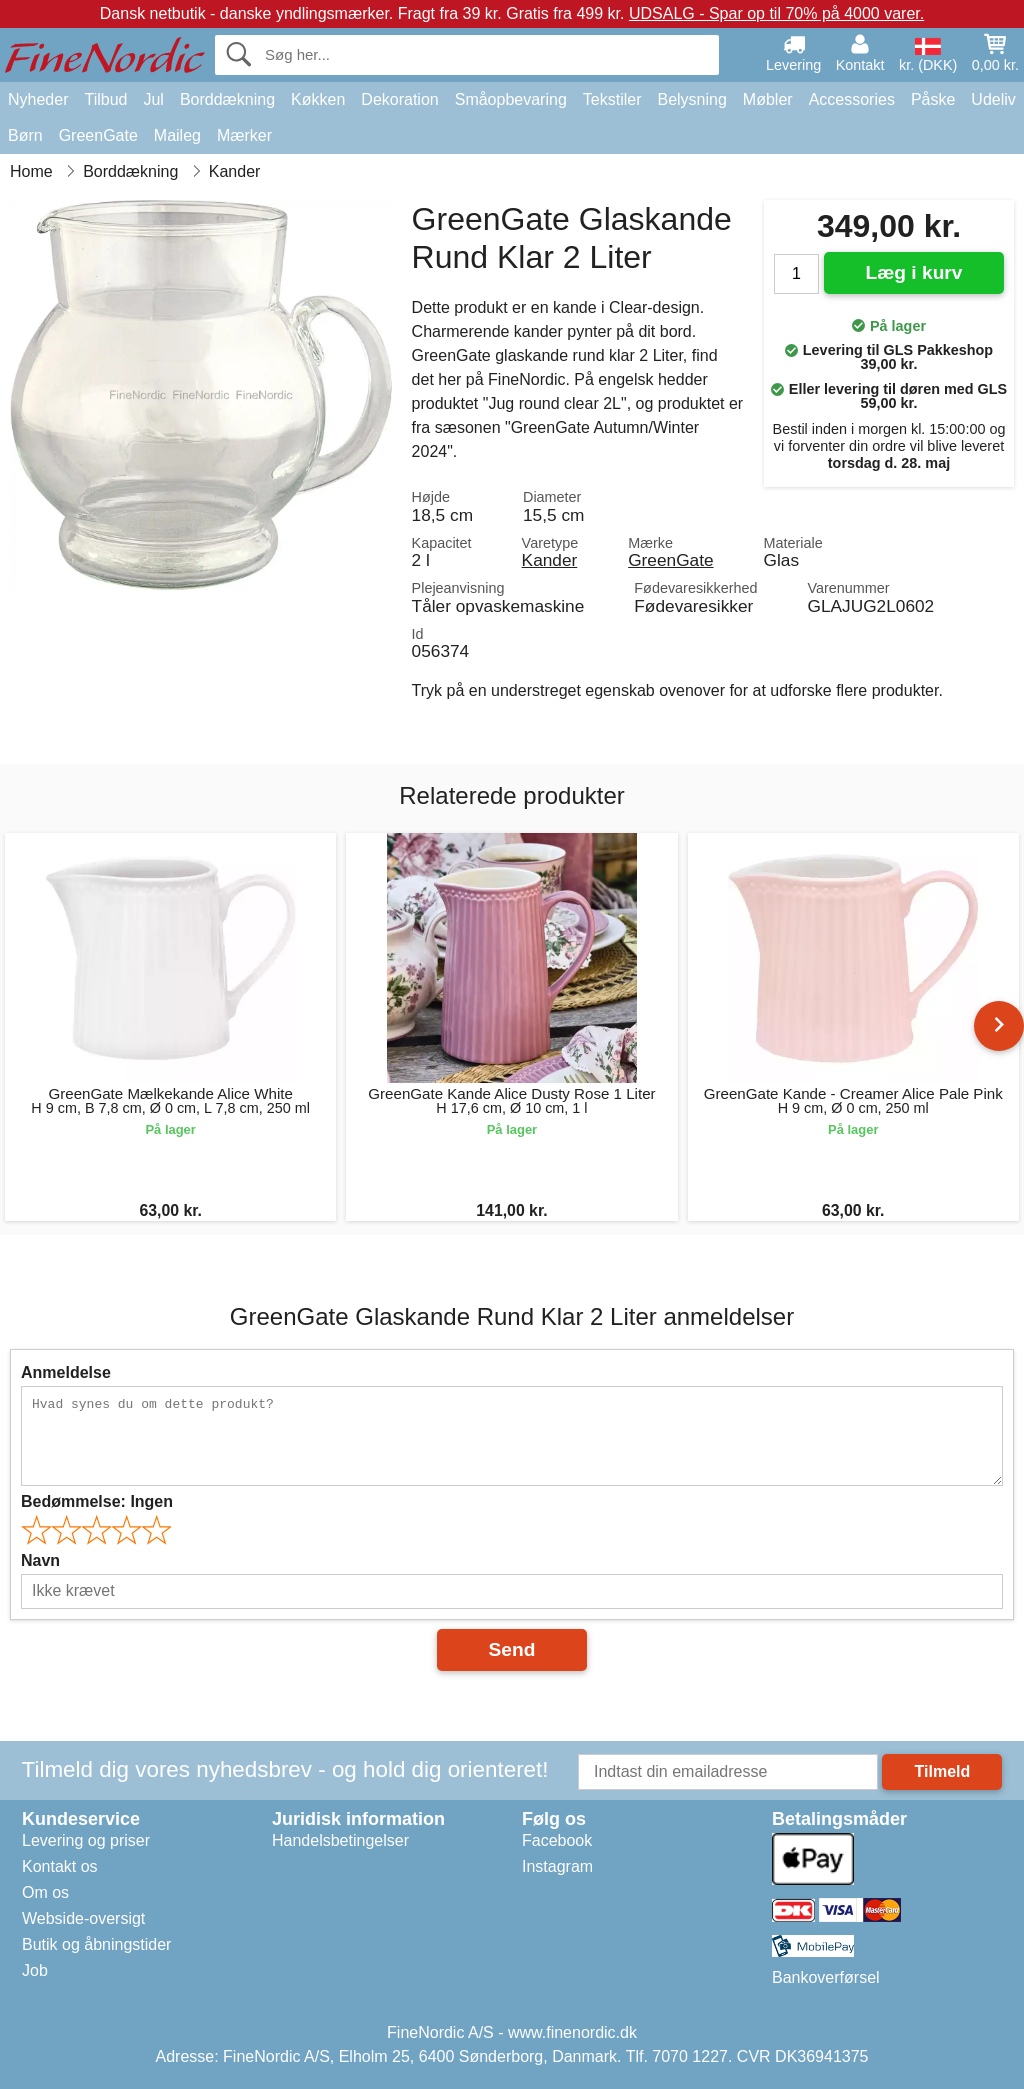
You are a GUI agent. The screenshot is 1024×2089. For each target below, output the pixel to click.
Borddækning (227, 99)
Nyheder (38, 99)
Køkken (318, 99)
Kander (550, 560)
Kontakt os (60, 1866)
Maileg (177, 135)
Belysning (691, 99)
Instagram (557, 1866)
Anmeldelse (66, 1372)
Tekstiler (612, 99)
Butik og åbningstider (96, 1944)
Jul (153, 99)
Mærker (244, 135)
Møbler (768, 99)
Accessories (852, 99)
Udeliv (993, 99)
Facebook (557, 1840)
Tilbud (105, 99)
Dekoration (399, 99)
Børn (25, 135)
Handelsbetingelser (340, 1840)
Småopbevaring (511, 99)
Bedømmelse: (97, 1501)
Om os (45, 1892)
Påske (933, 99)
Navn (40, 1560)
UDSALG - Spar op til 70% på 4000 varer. (776, 13)
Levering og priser (86, 1840)
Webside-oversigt (83, 1918)
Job (35, 1970)
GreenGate (98, 135)
